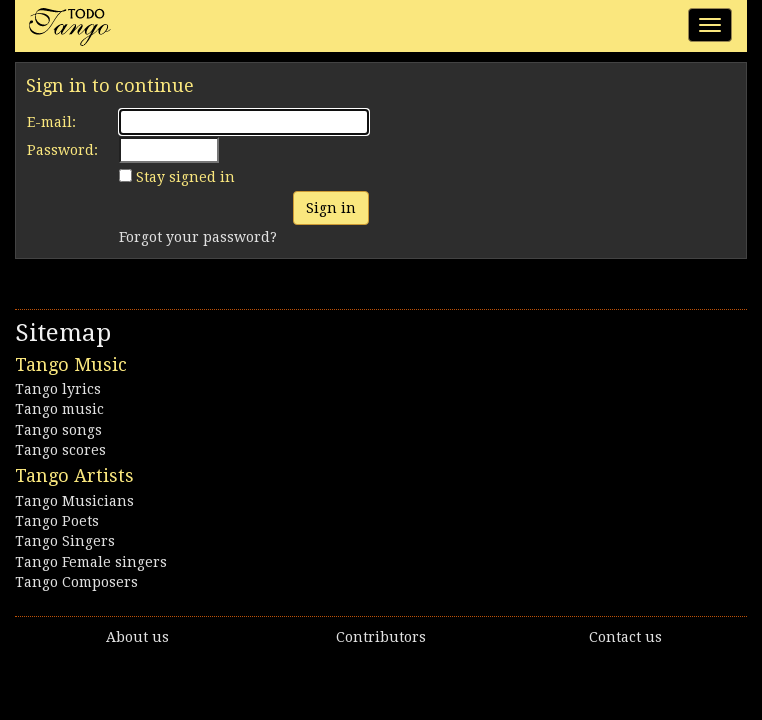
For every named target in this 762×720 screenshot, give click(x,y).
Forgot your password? (198, 237)
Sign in (331, 208)
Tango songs (58, 430)
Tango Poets (57, 521)
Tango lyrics (58, 389)
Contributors (381, 637)
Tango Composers (76, 582)
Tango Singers (65, 541)
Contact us (625, 637)
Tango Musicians (74, 501)
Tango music (59, 409)
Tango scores (60, 450)
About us (137, 637)
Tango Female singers (91, 562)
